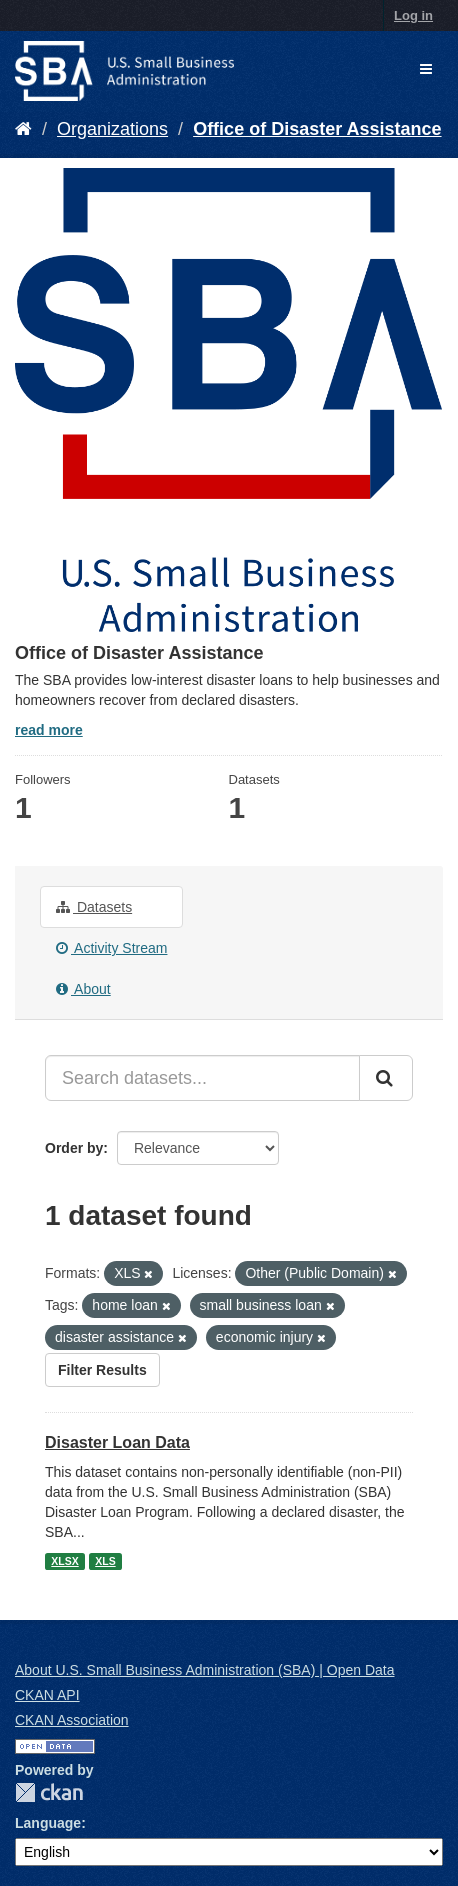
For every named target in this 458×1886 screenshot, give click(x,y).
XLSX (64, 1561)
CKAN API (47, 1695)
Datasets (94, 907)
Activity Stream (111, 948)
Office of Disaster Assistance (317, 129)
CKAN (49, 1792)
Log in (413, 15)
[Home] (23, 129)
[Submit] (386, 1078)
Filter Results (102, 1370)
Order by (74, 1148)
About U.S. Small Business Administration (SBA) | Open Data (204, 1670)
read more (49, 730)
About (83, 989)
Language (48, 1823)
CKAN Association (72, 1720)
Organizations (112, 129)
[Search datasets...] (202, 1078)
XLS (105, 1561)
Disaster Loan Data (117, 1442)
